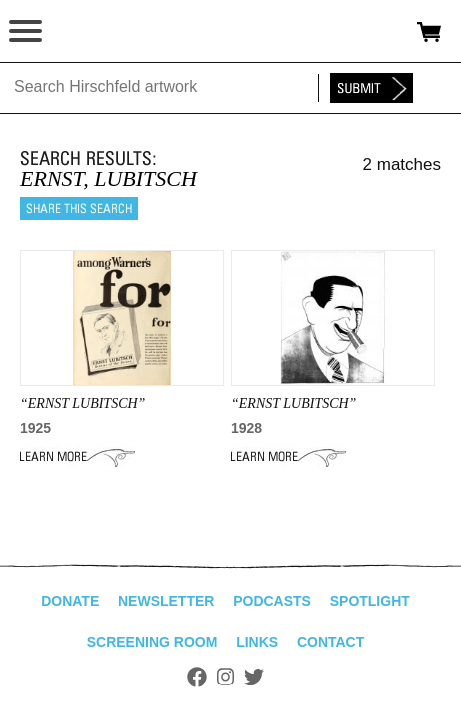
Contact (330, 642)
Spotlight (370, 601)
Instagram (225, 677)
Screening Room (152, 642)
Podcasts (272, 601)
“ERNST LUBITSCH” (293, 403)
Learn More (77, 457)
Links (257, 642)
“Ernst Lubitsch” (82, 403)
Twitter (254, 677)
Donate (70, 601)
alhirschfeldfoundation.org (85, 32)
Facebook (197, 677)
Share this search (79, 208)
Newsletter (166, 601)
